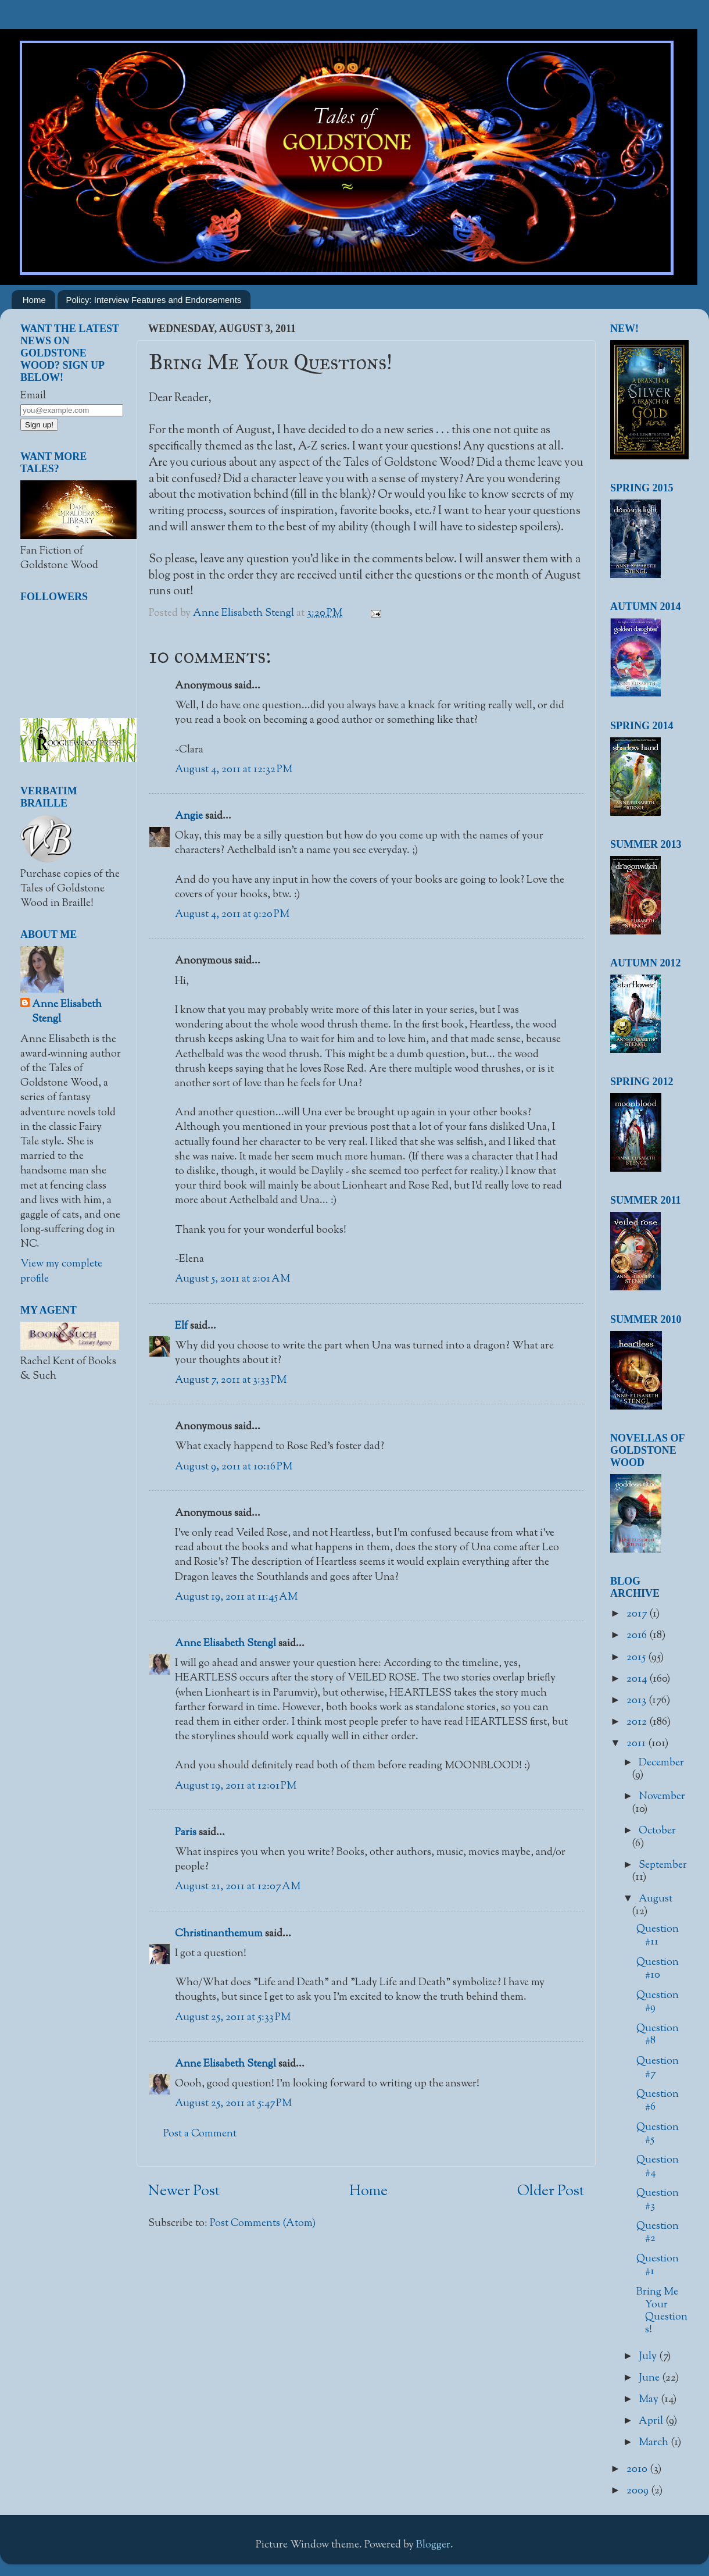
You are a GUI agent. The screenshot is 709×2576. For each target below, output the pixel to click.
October (657, 1831)
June (650, 2378)
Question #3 (657, 2200)
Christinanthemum (219, 1934)
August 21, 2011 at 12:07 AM (237, 1886)
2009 (638, 2491)
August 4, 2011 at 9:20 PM (232, 914)
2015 (637, 1657)
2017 (637, 1614)
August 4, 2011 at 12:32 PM (233, 769)
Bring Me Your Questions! (661, 2311)
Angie (189, 816)
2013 (637, 1700)
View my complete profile (61, 1271)
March (655, 2442)
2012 (637, 1722)
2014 (637, 1679)
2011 (637, 1743)
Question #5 (657, 2134)
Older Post (550, 2191)
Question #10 (657, 1969)
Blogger (433, 2545)
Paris (185, 1832)
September (663, 1865)
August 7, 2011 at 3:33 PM (231, 1380)
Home (34, 300)
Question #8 (657, 2035)
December (661, 1763)
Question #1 (657, 2265)
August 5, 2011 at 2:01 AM (232, 1279)
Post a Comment (200, 2134)
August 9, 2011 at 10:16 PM (233, 1467)
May (650, 2399)
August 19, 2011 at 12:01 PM (235, 1786)
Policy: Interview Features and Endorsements (154, 300)
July (649, 2356)
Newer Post (184, 2191)
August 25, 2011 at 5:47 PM (233, 2103)
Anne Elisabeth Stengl (225, 1643)
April (652, 2421)
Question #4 (657, 2167)
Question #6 (657, 2101)
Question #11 (657, 1936)
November (662, 1796)
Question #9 (657, 2002)
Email (33, 396)
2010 (638, 2469)
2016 (637, 1635)
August (655, 1899)
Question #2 (657, 2233)
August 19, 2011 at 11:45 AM (236, 1597)
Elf (181, 1326)
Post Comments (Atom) (263, 2223)
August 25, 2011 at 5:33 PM (233, 2017)
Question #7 (657, 2068)
